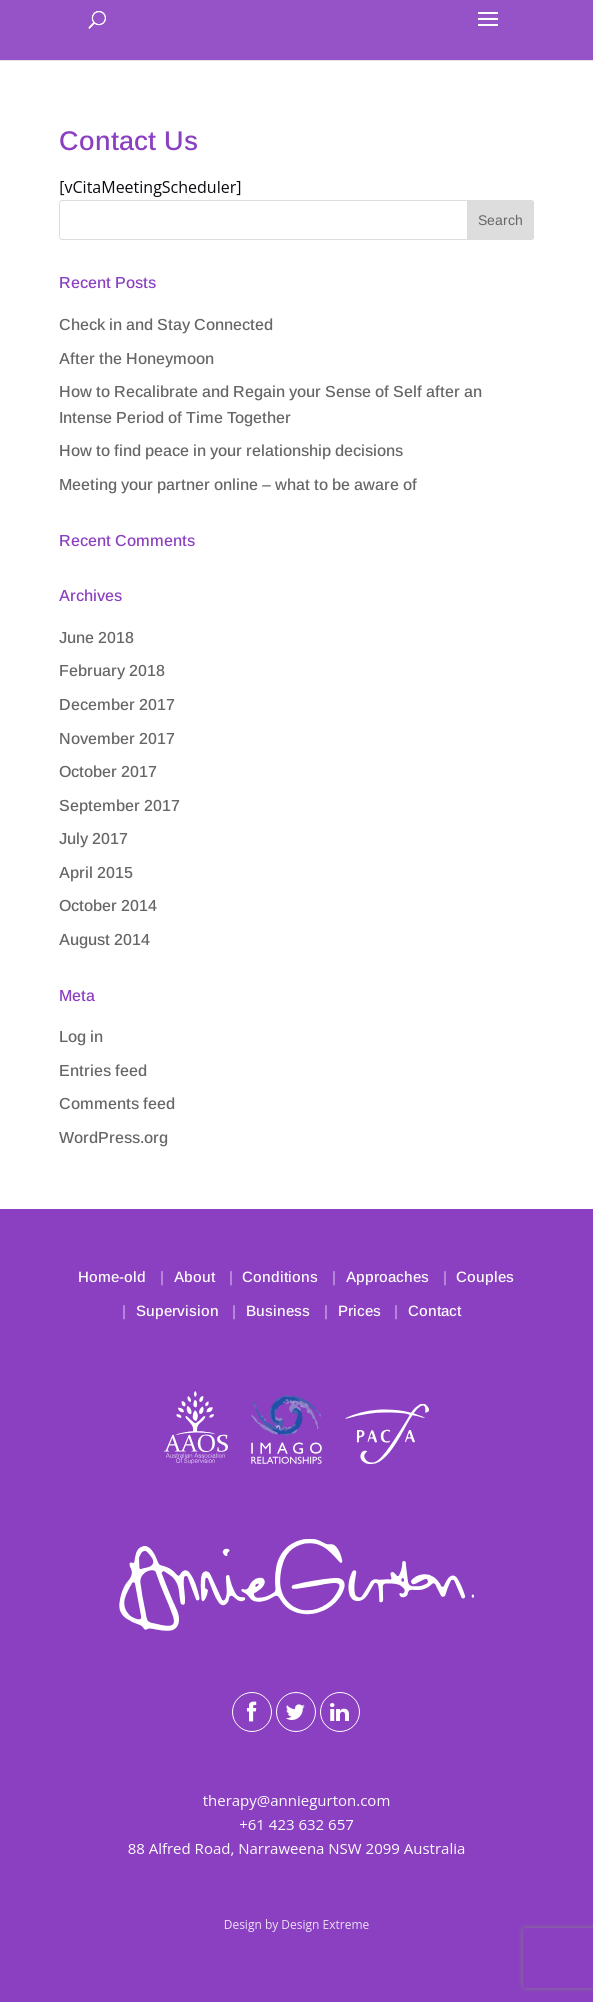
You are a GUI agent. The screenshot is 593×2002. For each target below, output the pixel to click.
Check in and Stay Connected (166, 324)
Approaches (387, 1276)
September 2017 (119, 805)
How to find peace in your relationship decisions (231, 450)
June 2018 (96, 637)
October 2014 (108, 905)
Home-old (112, 1276)
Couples (485, 1276)
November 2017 (117, 738)
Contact (434, 1310)
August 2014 (104, 939)
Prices (359, 1310)
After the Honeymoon (136, 358)
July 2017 (93, 838)
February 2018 (112, 670)
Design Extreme (325, 1924)
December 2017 (117, 704)
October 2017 (108, 771)
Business (278, 1310)
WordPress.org (113, 1137)
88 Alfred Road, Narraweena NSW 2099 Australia (297, 1848)
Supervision (177, 1310)
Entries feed (103, 1070)
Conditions (280, 1276)
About (194, 1276)
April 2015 (96, 872)
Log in (81, 1036)
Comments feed (117, 1103)
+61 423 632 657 (296, 1824)
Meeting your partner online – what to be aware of (238, 484)
